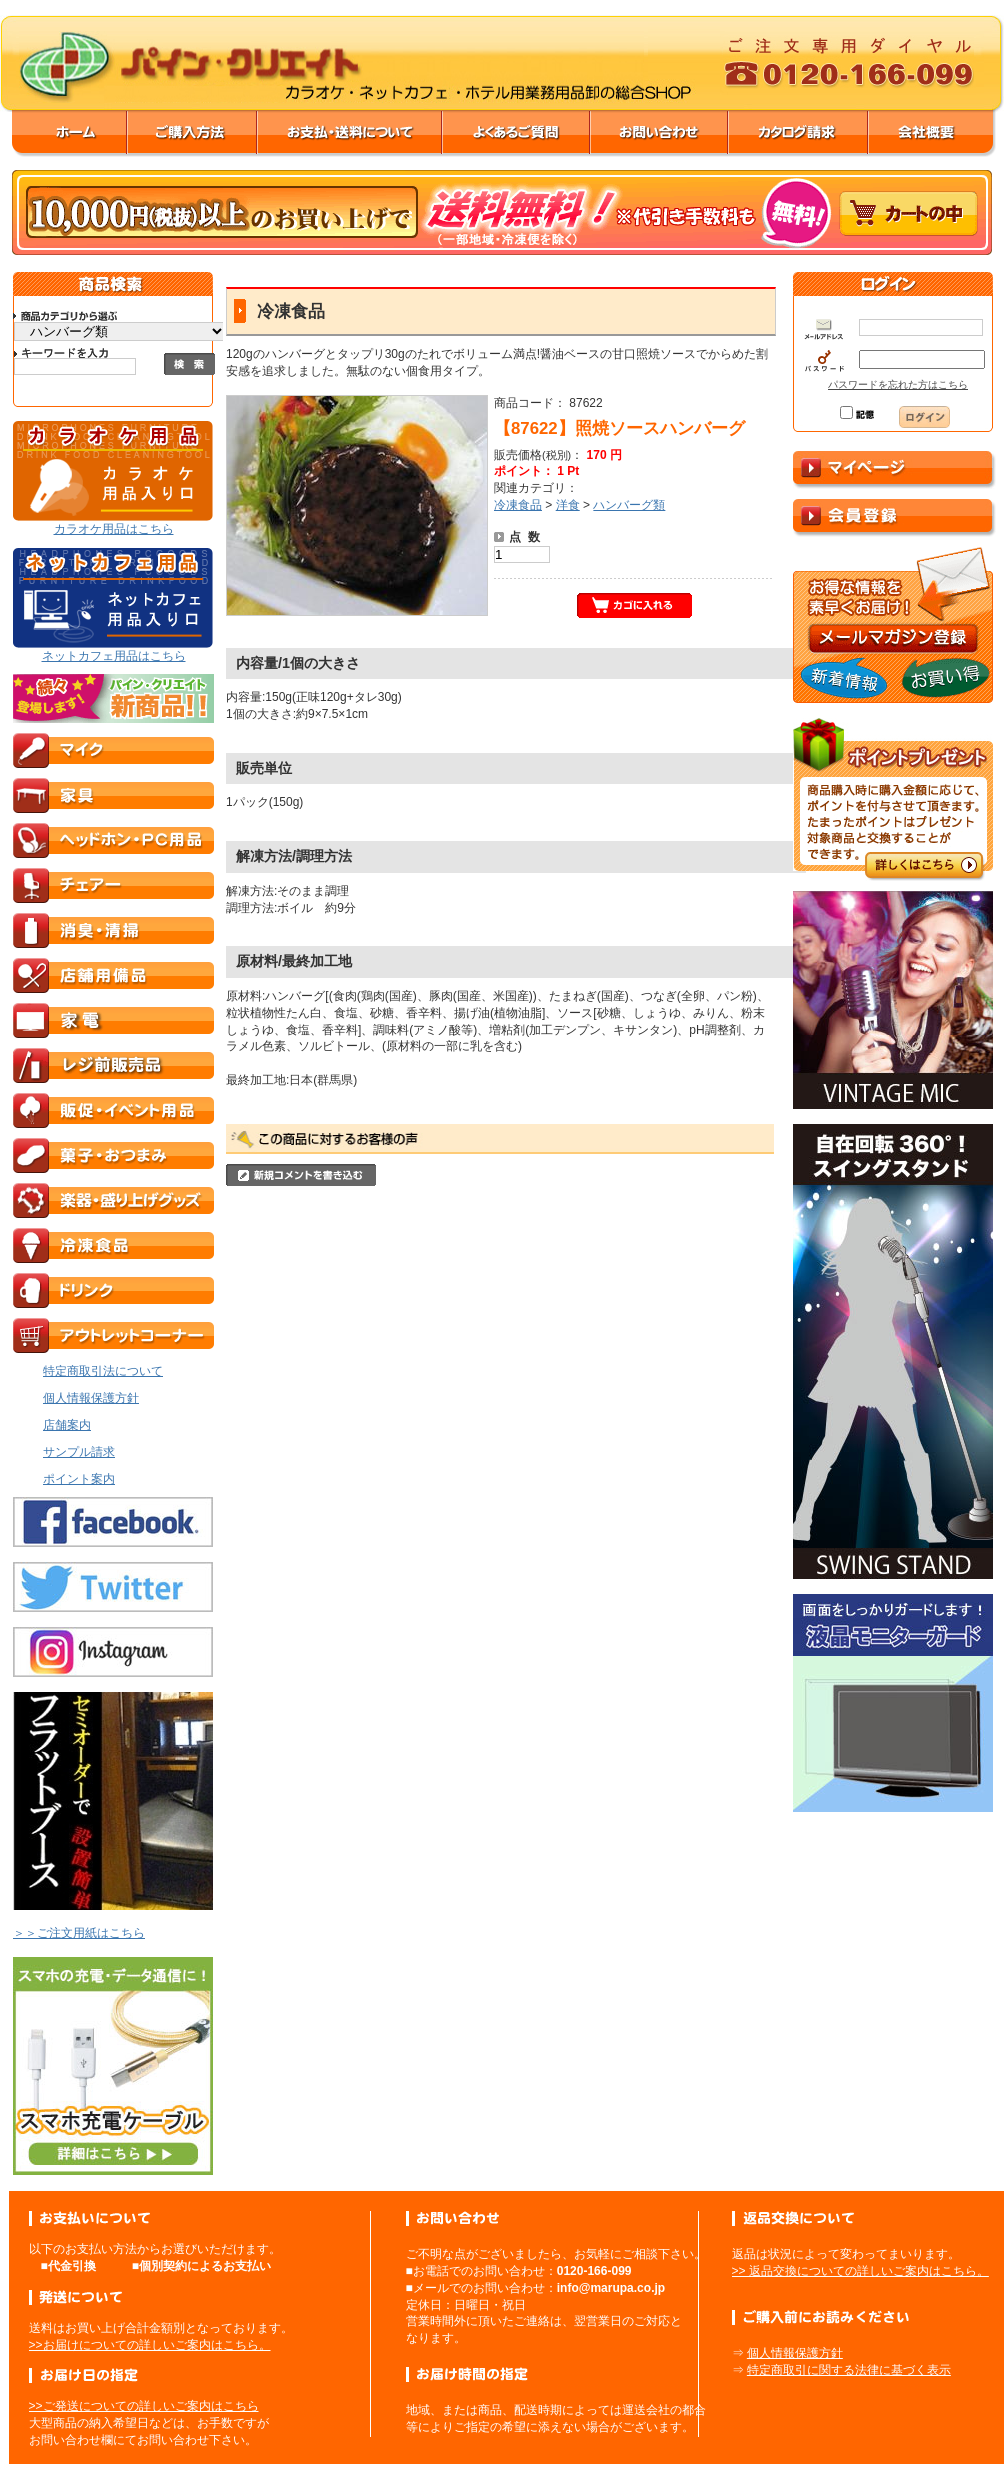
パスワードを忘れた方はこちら (898, 384)
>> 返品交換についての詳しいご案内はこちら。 (860, 2271)
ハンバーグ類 (629, 505)
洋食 (568, 505)
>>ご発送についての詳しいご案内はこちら (144, 2406)
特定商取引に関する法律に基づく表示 (849, 2370)
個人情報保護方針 (795, 2353)
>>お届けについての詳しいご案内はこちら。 (150, 2345)
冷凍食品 (518, 505)
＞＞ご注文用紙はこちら (79, 1933)
